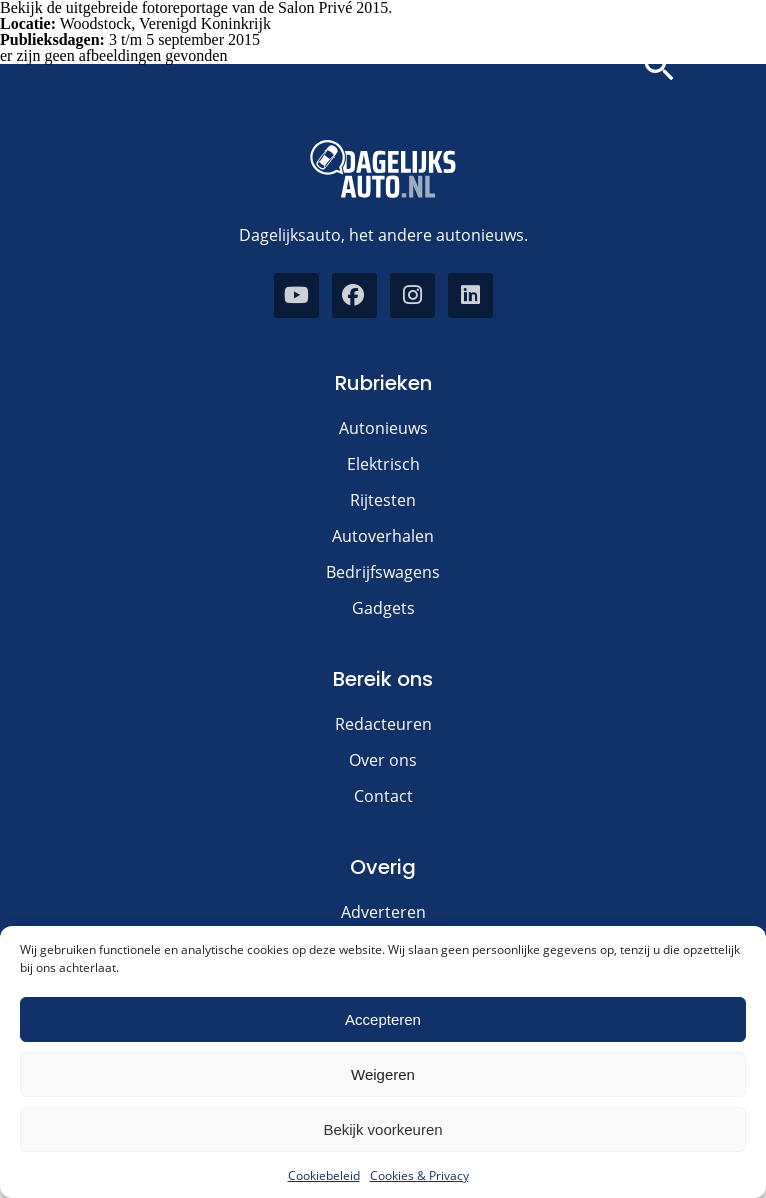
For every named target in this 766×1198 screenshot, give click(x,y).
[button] (659, 67)
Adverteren (383, 912)
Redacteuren (383, 724)
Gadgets (383, 608)
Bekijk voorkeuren (382, 1129)
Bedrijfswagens (383, 572)
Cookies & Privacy (419, 1175)
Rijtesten (383, 500)
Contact (383, 796)
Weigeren (383, 1074)
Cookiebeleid (324, 1175)
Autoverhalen (383, 536)
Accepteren (383, 1019)
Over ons (383, 760)
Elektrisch (383, 464)
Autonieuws (383, 428)
